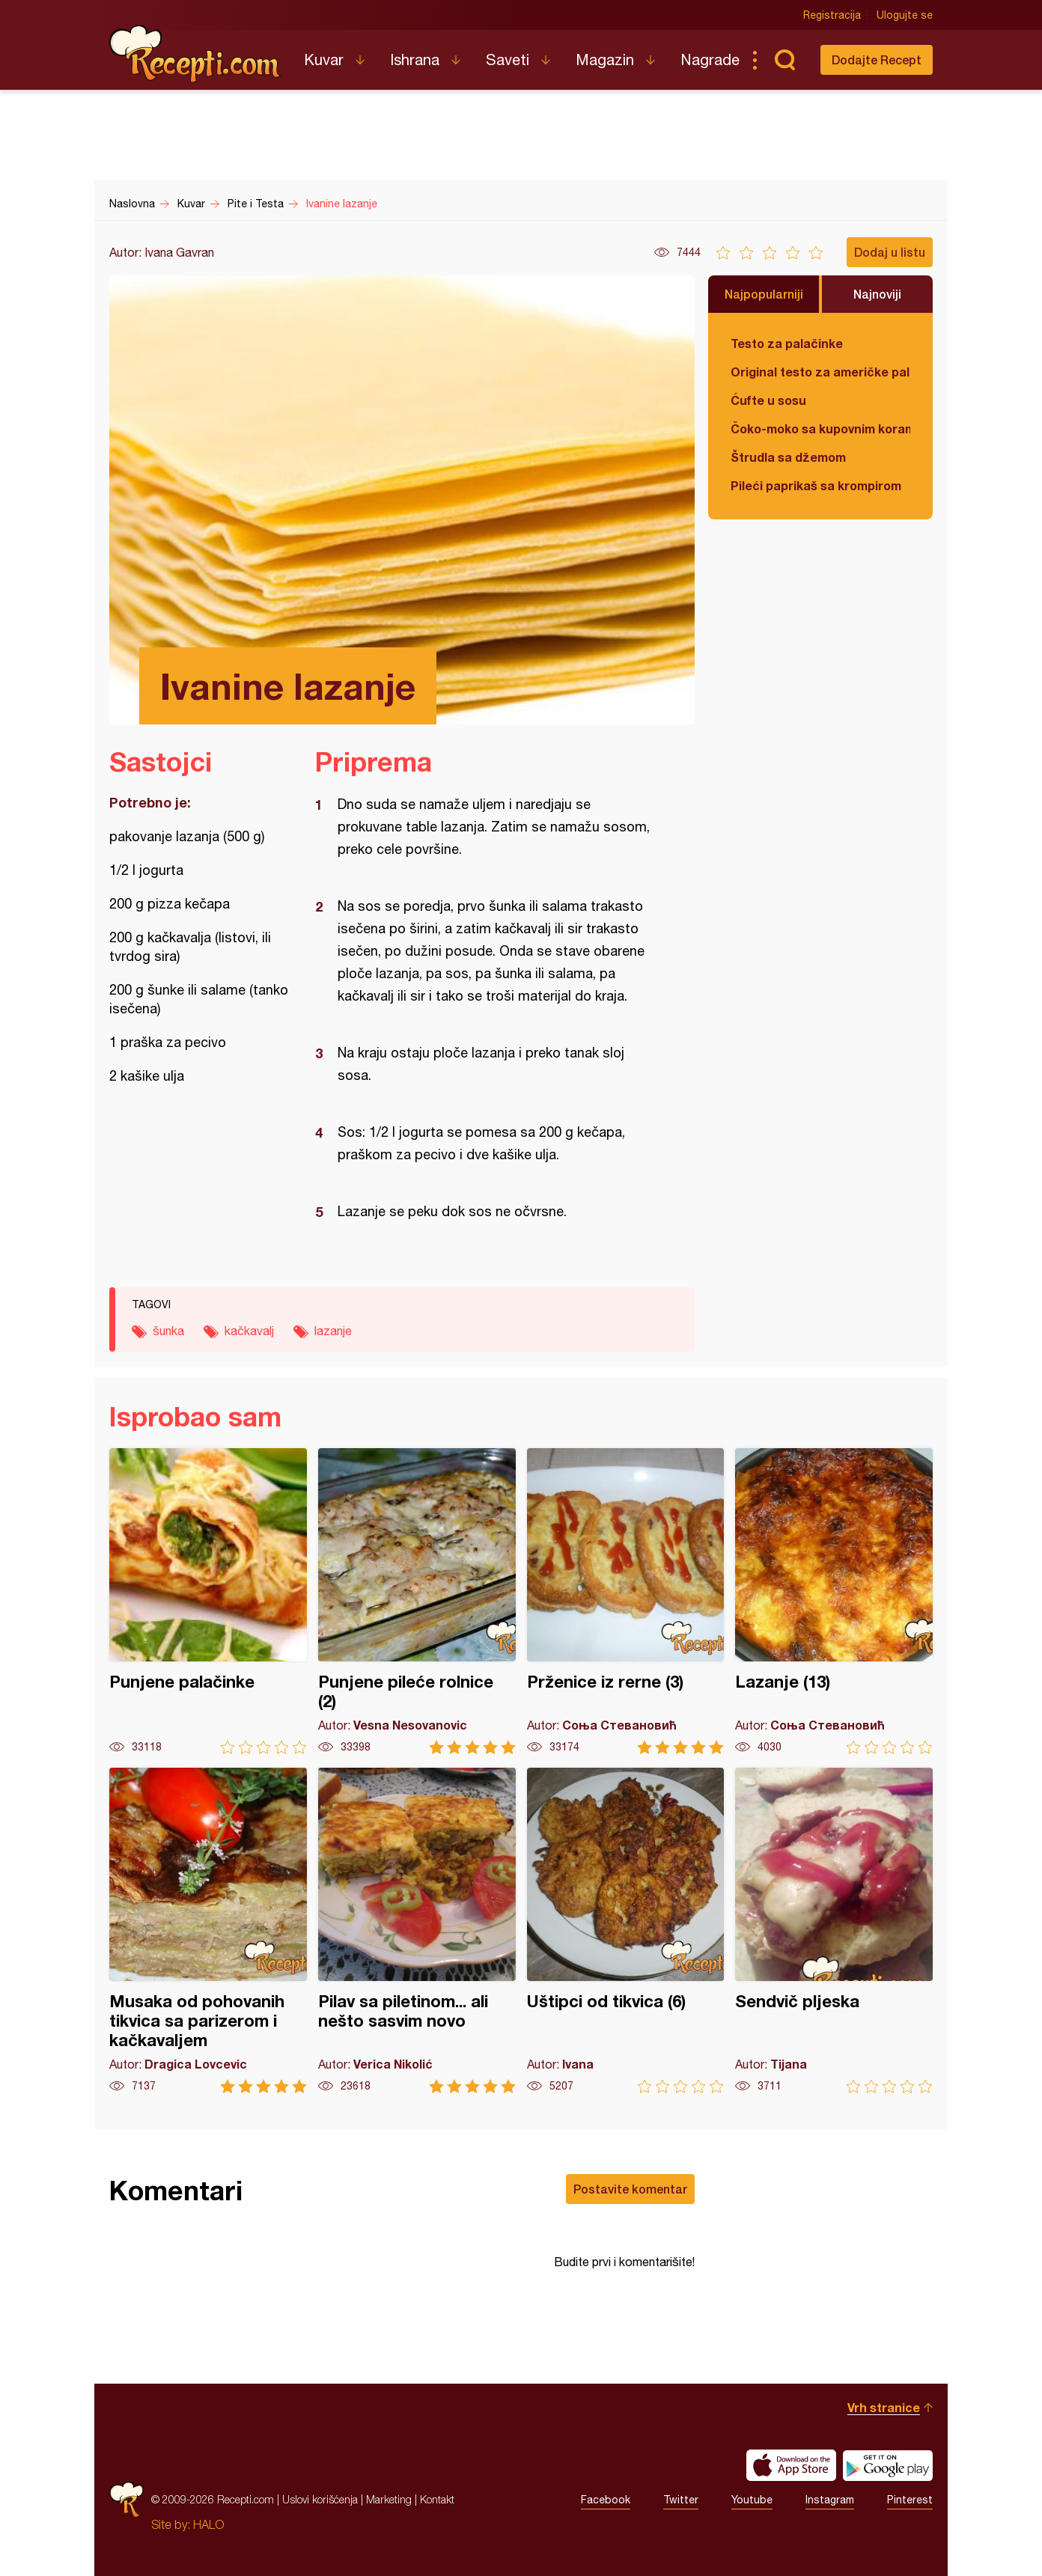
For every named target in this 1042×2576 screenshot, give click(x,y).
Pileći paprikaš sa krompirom (816, 485)
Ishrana (414, 59)
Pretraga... (784, 59)
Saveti (507, 59)
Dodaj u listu (889, 252)
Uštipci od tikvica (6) (626, 1930)
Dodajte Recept (876, 59)
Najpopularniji (764, 294)
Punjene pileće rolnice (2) (417, 1601)
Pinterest (910, 2500)
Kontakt (437, 2499)
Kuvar (324, 59)
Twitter (680, 2500)
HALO (208, 2524)
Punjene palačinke (208, 1601)
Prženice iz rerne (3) (626, 1601)
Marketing (389, 2499)
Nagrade (710, 59)
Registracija (832, 15)
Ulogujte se (905, 15)
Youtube (752, 2500)
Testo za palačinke (787, 343)
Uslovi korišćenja (320, 2499)
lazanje (333, 1330)
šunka (168, 1330)
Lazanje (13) (834, 1601)
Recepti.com (195, 54)
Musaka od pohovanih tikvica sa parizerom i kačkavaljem (208, 1930)
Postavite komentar (630, 2189)
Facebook (605, 2500)
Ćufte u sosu (768, 400)
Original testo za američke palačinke (820, 371)
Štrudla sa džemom (788, 457)
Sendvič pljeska (834, 1930)
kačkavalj (249, 1330)
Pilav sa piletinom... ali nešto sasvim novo (417, 1930)
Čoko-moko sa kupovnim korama (820, 428)
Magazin (605, 59)
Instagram (829, 2500)
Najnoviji (877, 294)
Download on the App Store (791, 2465)
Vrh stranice (883, 2407)
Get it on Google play (888, 2465)
